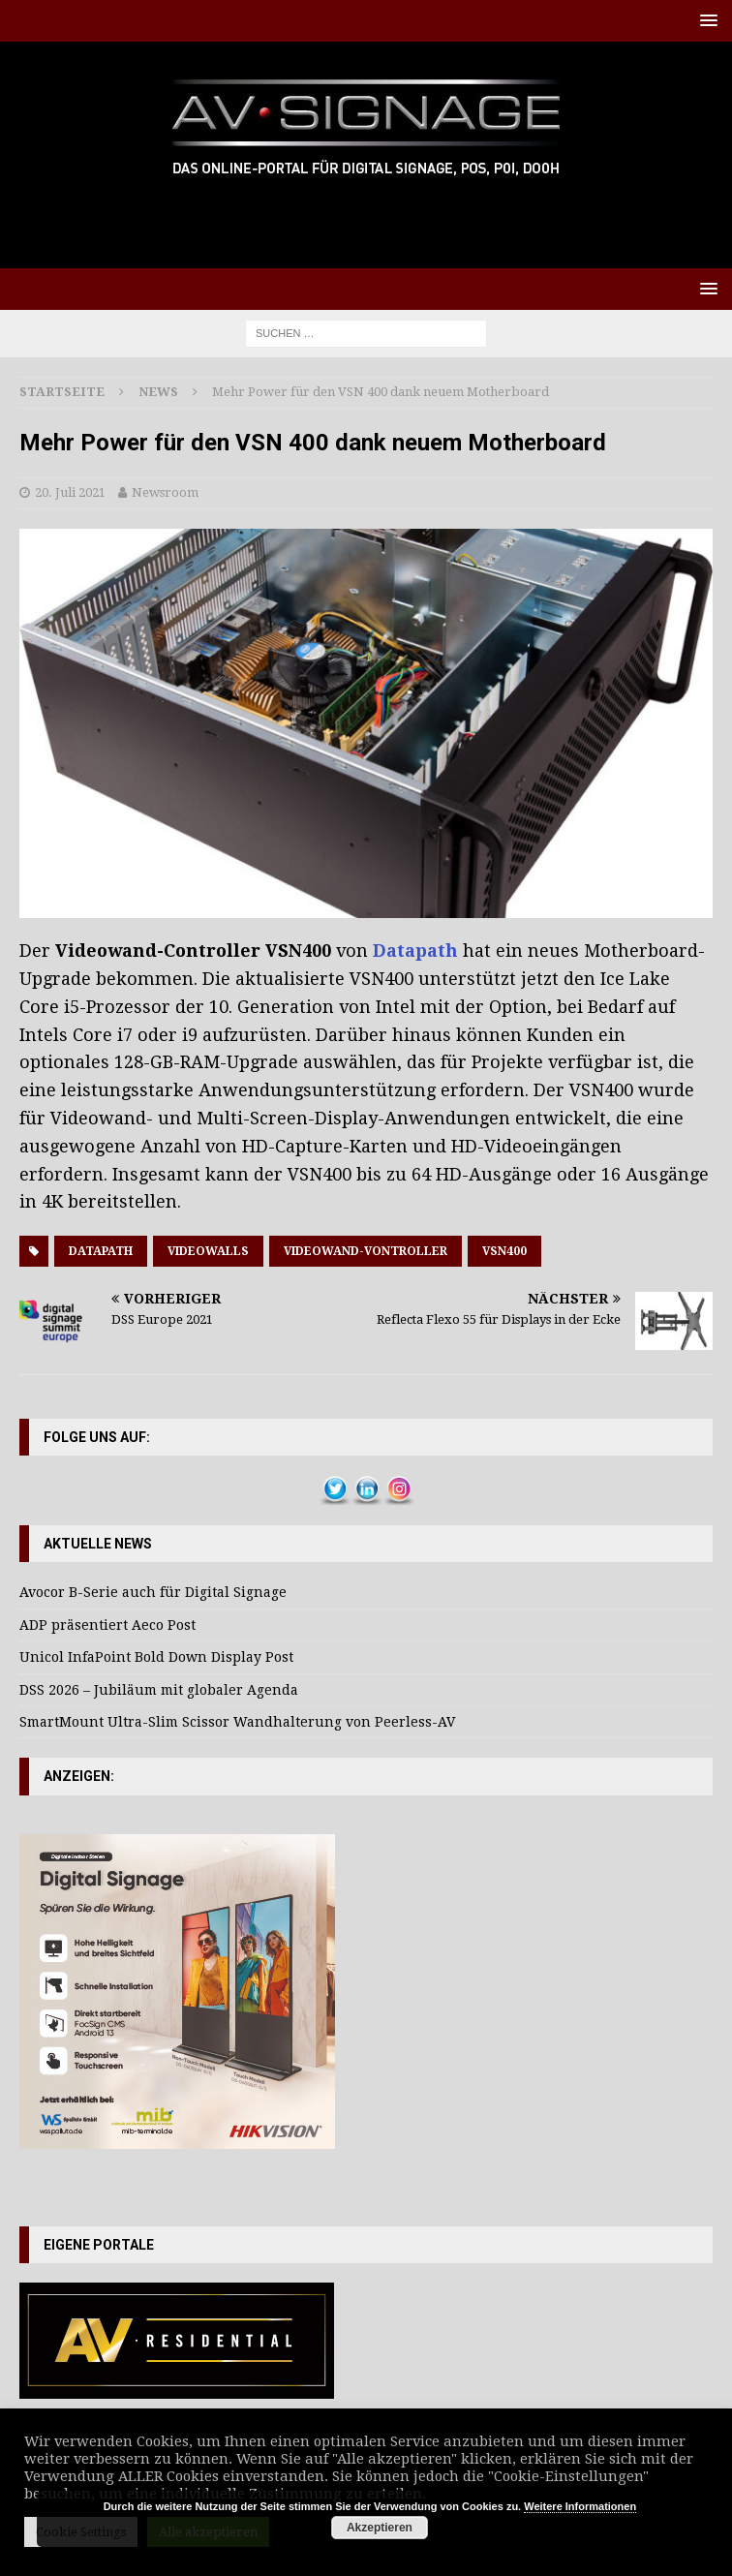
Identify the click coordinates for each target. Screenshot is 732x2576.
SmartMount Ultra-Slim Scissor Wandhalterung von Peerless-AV (237, 1722)
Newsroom (165, 492)
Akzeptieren (379, 2527)
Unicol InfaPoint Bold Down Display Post (156, 1657)
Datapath (415, 950)
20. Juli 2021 (70, 492)
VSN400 (504, 1251)
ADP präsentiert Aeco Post (107, 1625)
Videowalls (208, 1251)
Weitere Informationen (580, 2506)
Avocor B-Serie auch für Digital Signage (153, 1592)
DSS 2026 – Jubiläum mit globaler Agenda (158, 1690)
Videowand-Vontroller (365, 1251)
